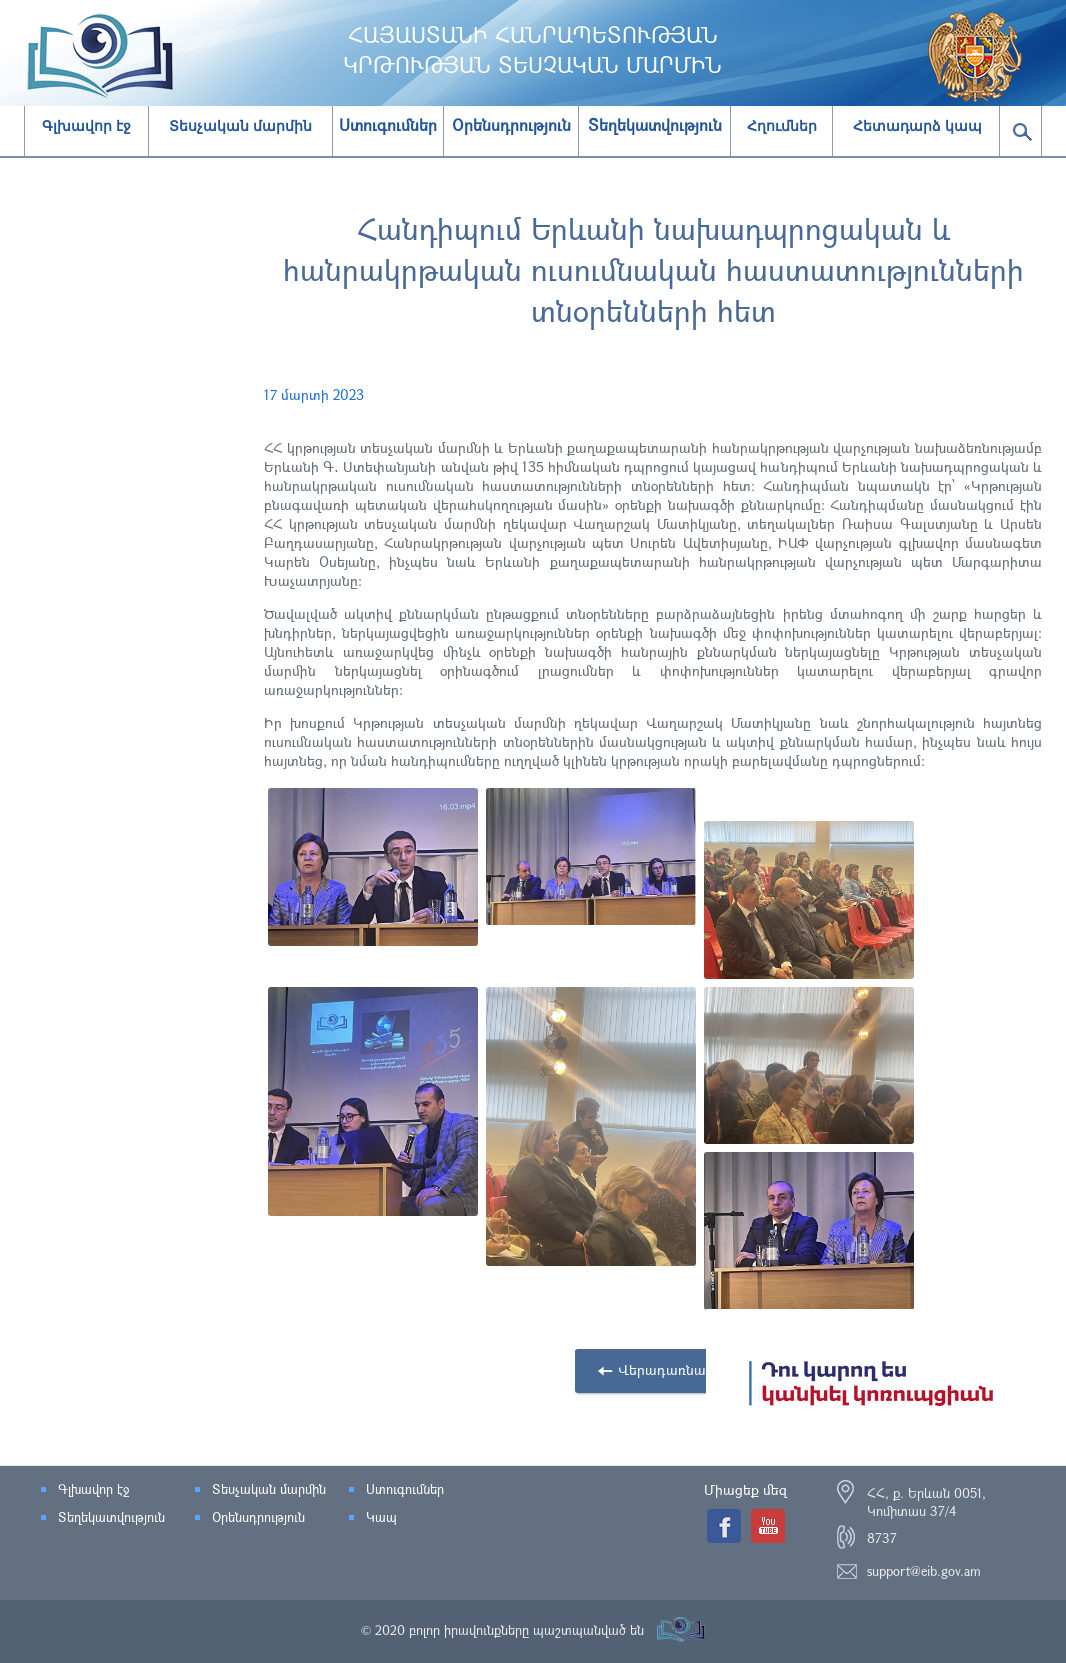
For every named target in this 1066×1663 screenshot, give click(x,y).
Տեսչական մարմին (240, 126)
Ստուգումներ (405, 1489)
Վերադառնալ (664, 1369)
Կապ (381, 1517)
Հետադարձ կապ (917, 126)
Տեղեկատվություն (111, 1517)
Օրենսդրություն (258, 1517)
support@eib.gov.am (924, 1571)
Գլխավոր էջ (86, 126)
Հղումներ (782, 126)
